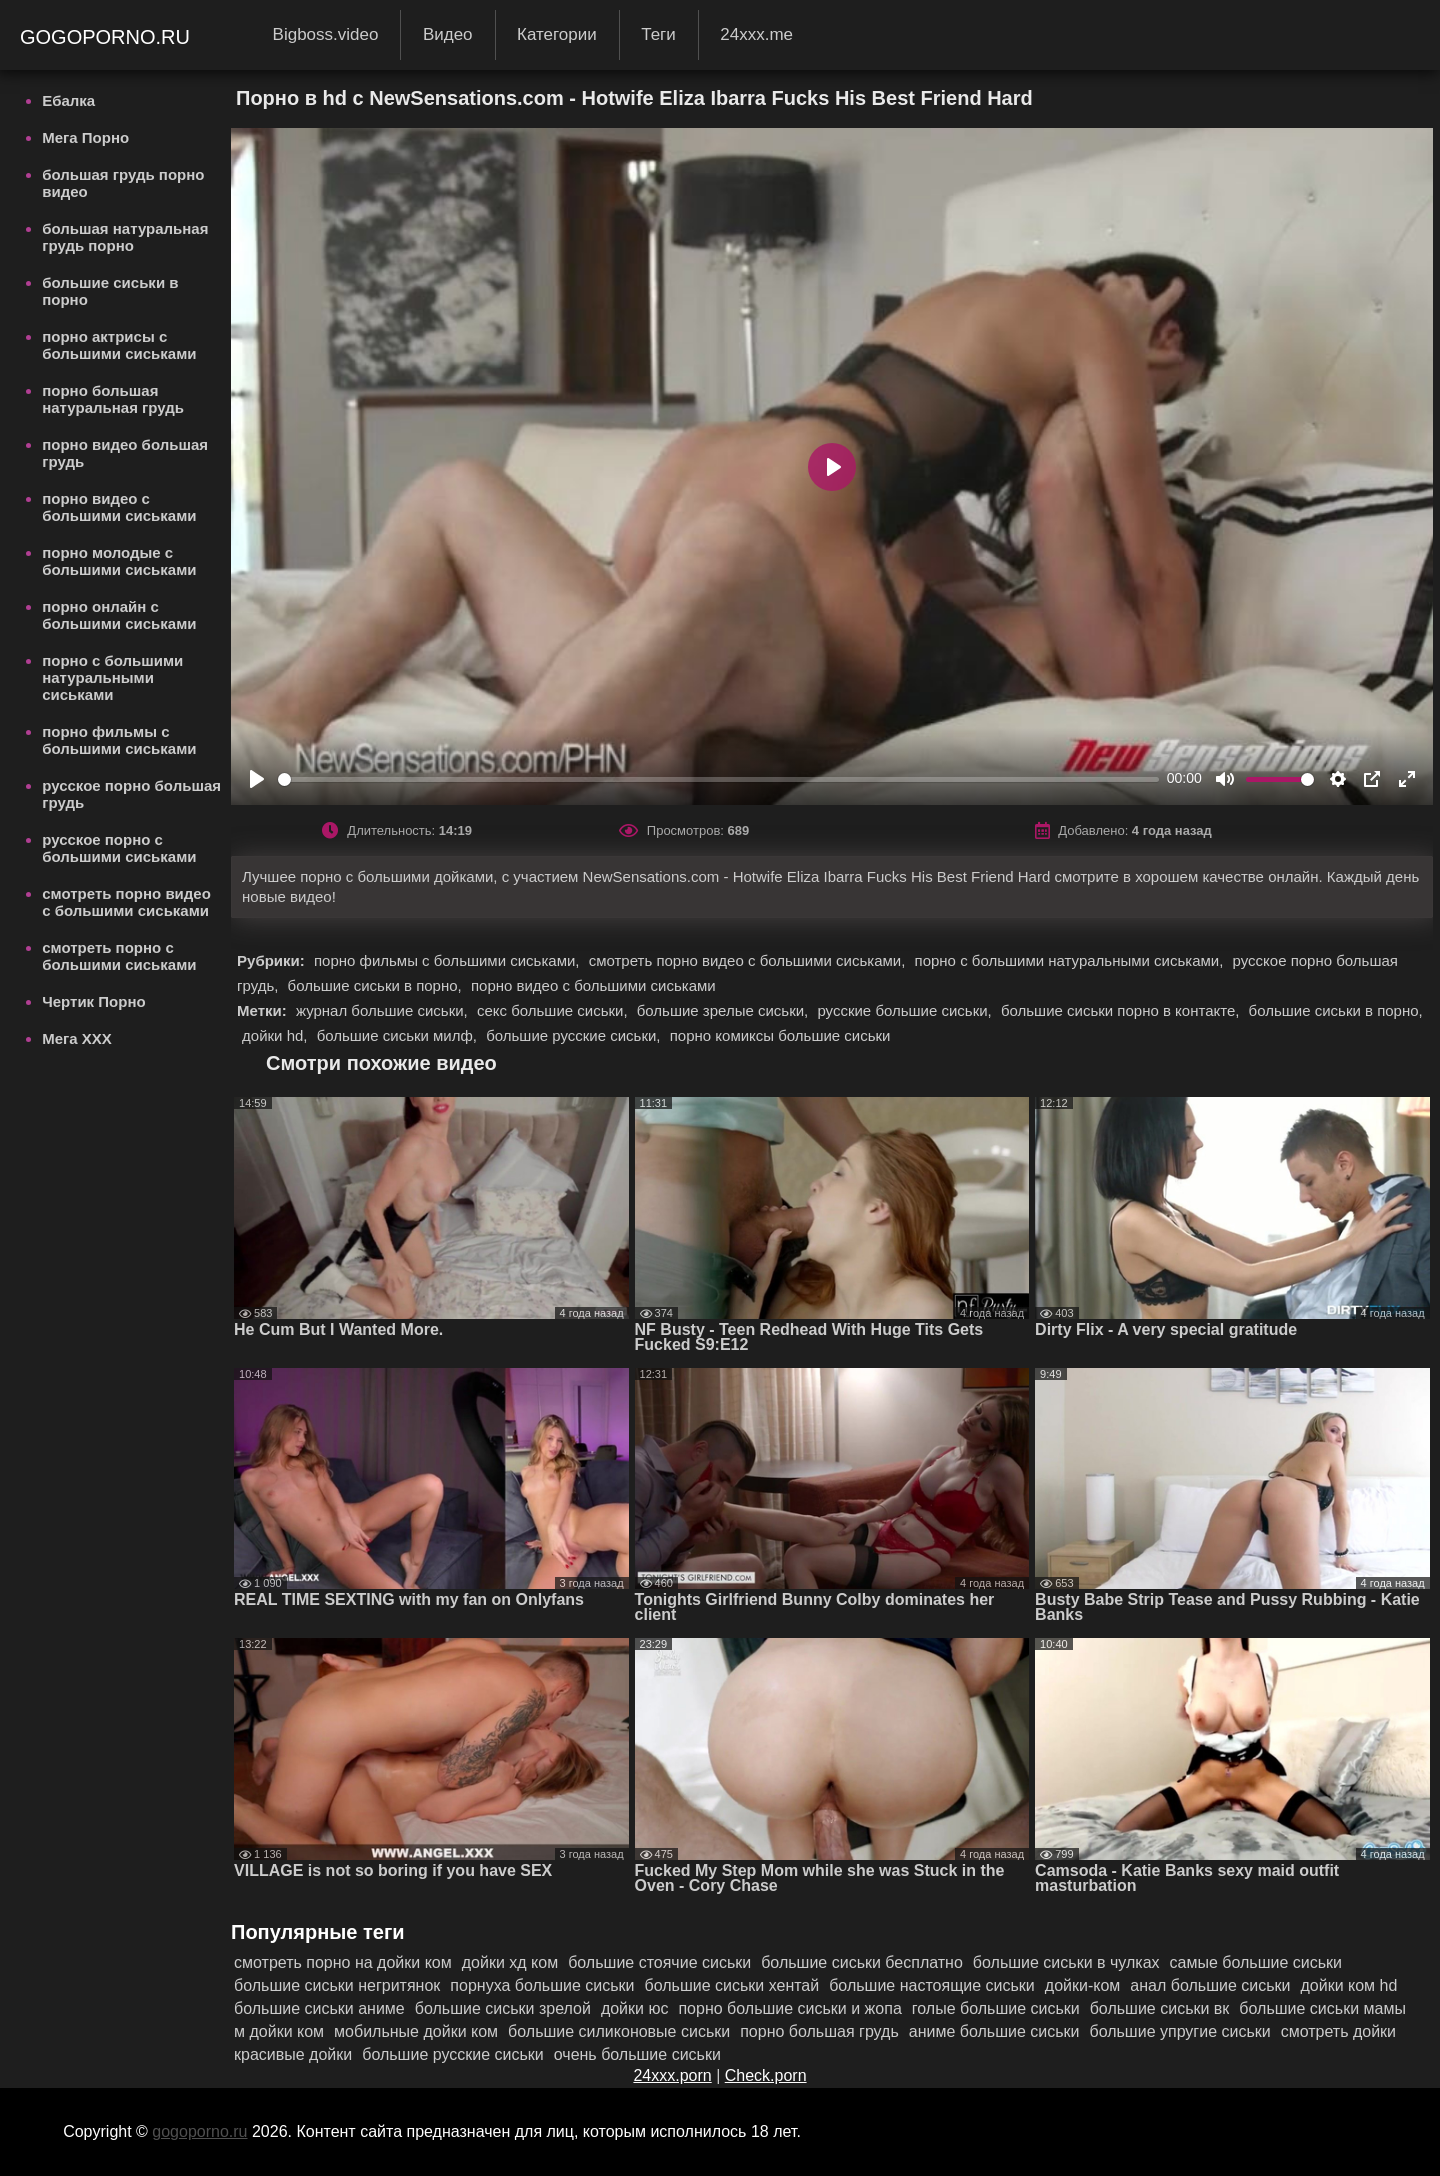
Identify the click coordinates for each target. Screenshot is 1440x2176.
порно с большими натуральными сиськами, (1071, 960)
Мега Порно (85, 137)
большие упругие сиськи (1179, 2031)
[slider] (718, 779)
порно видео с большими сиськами (119, 507)
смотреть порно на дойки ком (343, 1962)
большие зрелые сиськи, (725, 1010)
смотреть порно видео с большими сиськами (126, 902)
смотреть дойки (1338, 2031)
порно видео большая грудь (125, 453)
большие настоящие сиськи (932, 1985)
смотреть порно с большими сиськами (119, 956)
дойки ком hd (1348, 1985)
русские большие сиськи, (906, 1010)
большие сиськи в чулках (1066, 1962)
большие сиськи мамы (1322, 2008)
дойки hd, (277, 1035)
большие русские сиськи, (575, 1035)
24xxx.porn (672, 2075)
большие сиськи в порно (110, 291)
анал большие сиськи (1210, 1985)
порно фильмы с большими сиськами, (449, 960)
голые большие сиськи (996, 2008)
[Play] (257, 779)
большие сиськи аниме (319, 2008)
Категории (557, 34)
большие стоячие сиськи (659, 1962)
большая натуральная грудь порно (125, 237)
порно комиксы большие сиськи (780, 1035)
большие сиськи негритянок (337, 1985)
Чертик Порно (93, 1001)
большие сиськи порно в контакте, (1122, 1010)
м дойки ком (279, 2031)
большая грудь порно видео (123, 183)
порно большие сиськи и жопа (789, 2008)
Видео (448, 34)
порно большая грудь (819, 2031)
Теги (658, 34)
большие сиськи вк (1160, 2008)
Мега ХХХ (77, 1038)
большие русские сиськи (453, 2054)
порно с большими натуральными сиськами (112, 677)
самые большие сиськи (1256, 1962)
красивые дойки (293, 2054)
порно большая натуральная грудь (113, 399)
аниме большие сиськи (994, 2031)
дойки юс (635, 2008)
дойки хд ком (510, 1962)
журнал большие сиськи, (384, 1010)
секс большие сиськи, (554, 1010)
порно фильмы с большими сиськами (119, 740)
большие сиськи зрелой (503, 2008)
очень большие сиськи (637, 2054)
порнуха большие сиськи (542, 1985)
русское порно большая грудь (131, 794)
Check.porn (766, 2075)
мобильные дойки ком (416, 2031)
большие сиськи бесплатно (862, 1962)
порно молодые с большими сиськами (119, 561)
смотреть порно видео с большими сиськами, (749, 960)
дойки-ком (1083, 1985)
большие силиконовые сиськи (619, 2031)
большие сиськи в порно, (377, 985)
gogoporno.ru (108, 37)
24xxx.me (756, 34)
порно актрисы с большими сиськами (119, 345)
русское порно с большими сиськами (119, 848)
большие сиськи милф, (399, 1035)
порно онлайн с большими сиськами (119, 615)
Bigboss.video (326, 34)
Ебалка (68, 100)
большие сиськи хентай (732, 1985)
